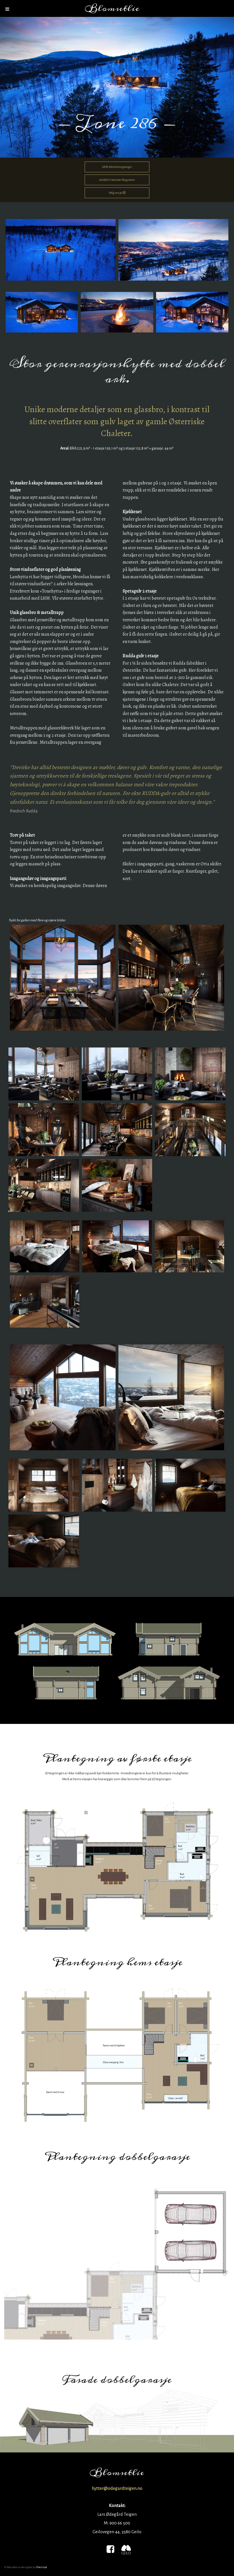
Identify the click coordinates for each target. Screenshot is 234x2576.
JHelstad (41, 2567)
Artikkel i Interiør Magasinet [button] (117, 180)
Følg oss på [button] (117, 193)
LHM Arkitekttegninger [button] (117, 167)
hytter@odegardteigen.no (117, 2488)
